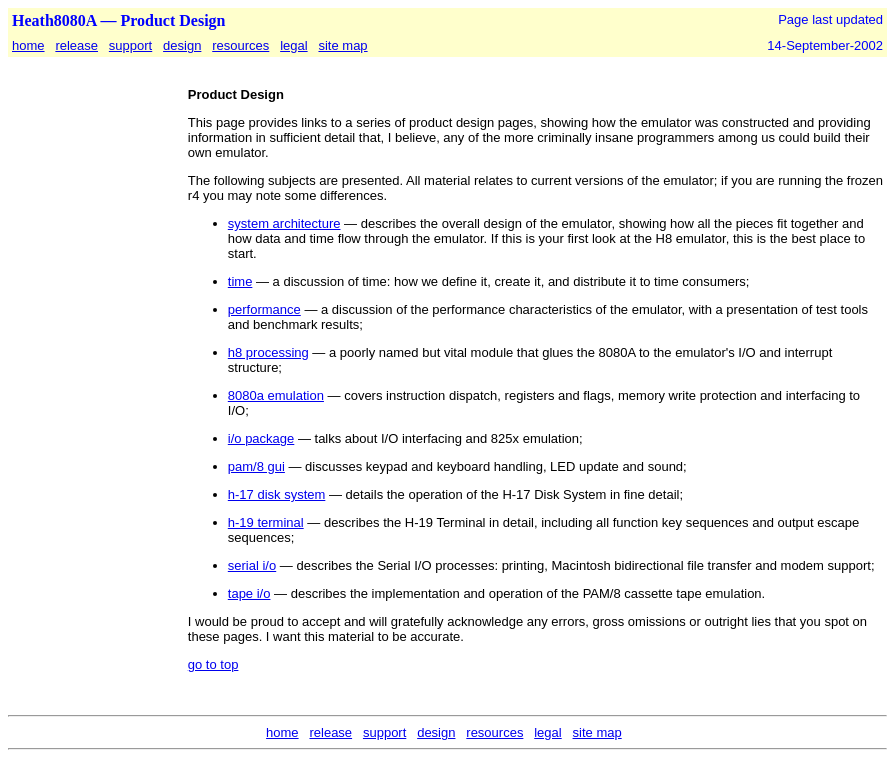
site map (342, 45)
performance (264, 309)
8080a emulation (276, 395)
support (130, 45)
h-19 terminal (266, 522)
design (182, 45)
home (28, 45)
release (76, 45)
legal (293, 45)
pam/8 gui (256, 466)
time (240, 281)
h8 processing (268, 352)
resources (240, 45)
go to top (213, 664)
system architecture (284, 223)
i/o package (261, 438)
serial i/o (252, 565)
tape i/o (249, 593)
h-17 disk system (277, 494)
